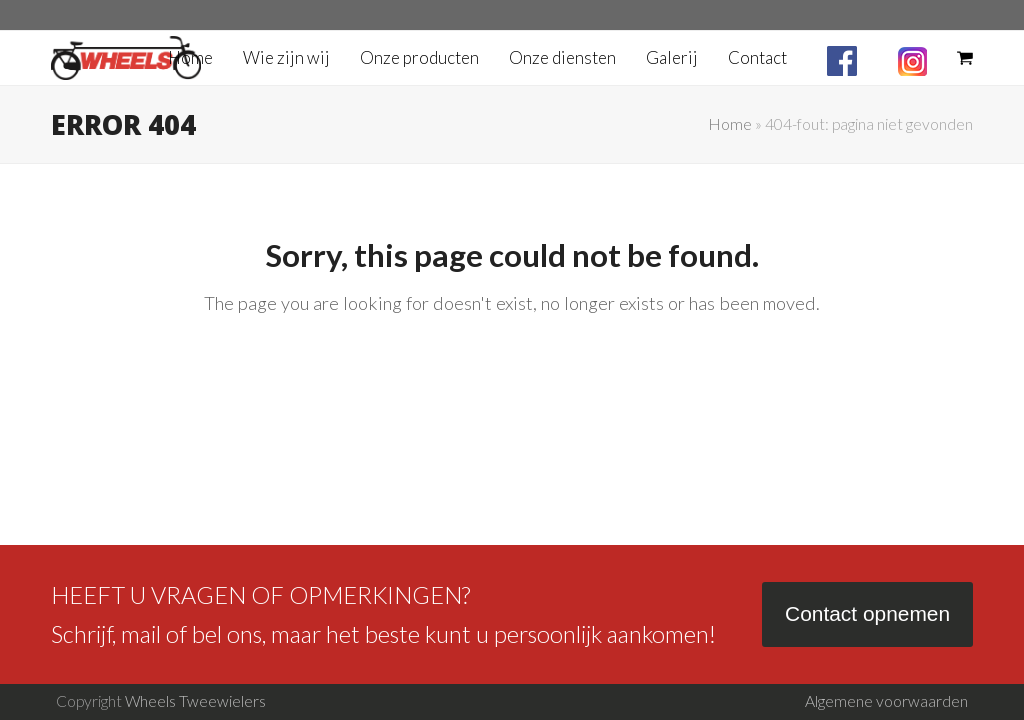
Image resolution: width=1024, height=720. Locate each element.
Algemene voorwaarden (886, 701)
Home (730, 124)
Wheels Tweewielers (195, 701)
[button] (965, 58)
